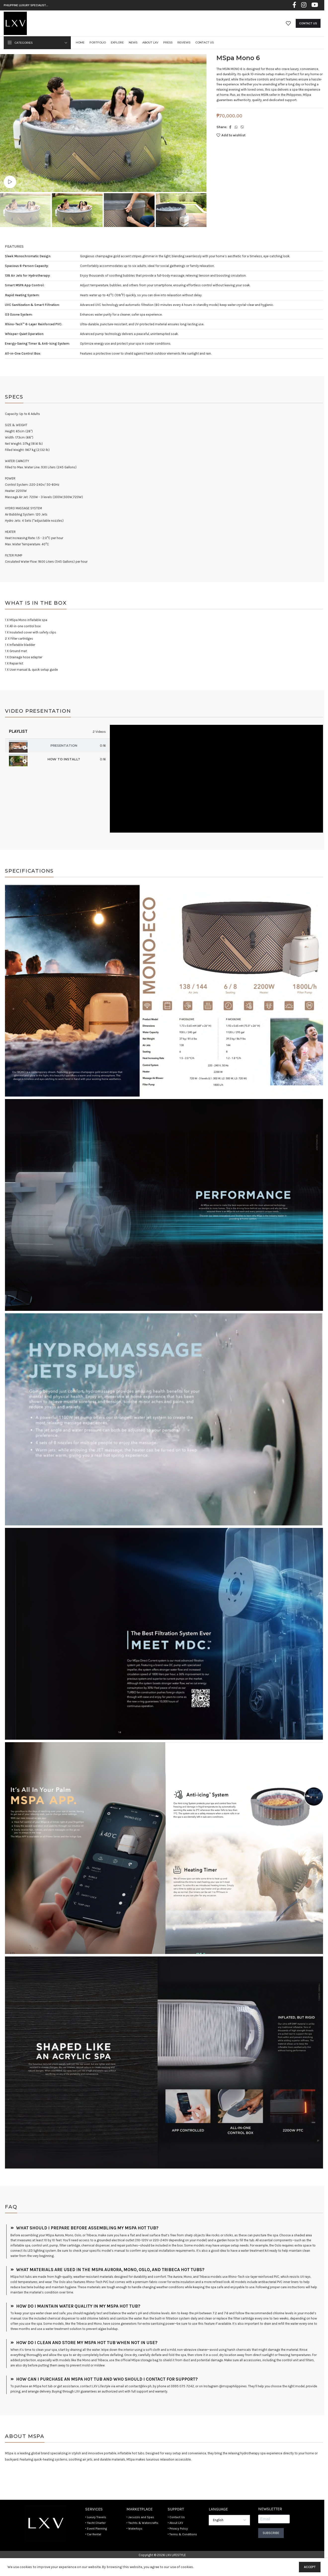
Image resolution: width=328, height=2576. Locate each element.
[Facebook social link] (230, 127)
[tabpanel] (216, 779)
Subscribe (271, 2533)
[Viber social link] (242, 127)
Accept (310, 2567)
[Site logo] (15, 23)
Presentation (63, 745)
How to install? (63, 759)
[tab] (57, 745)
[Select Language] (229, 2520)
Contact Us (308, 23)
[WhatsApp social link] (236, 127)
